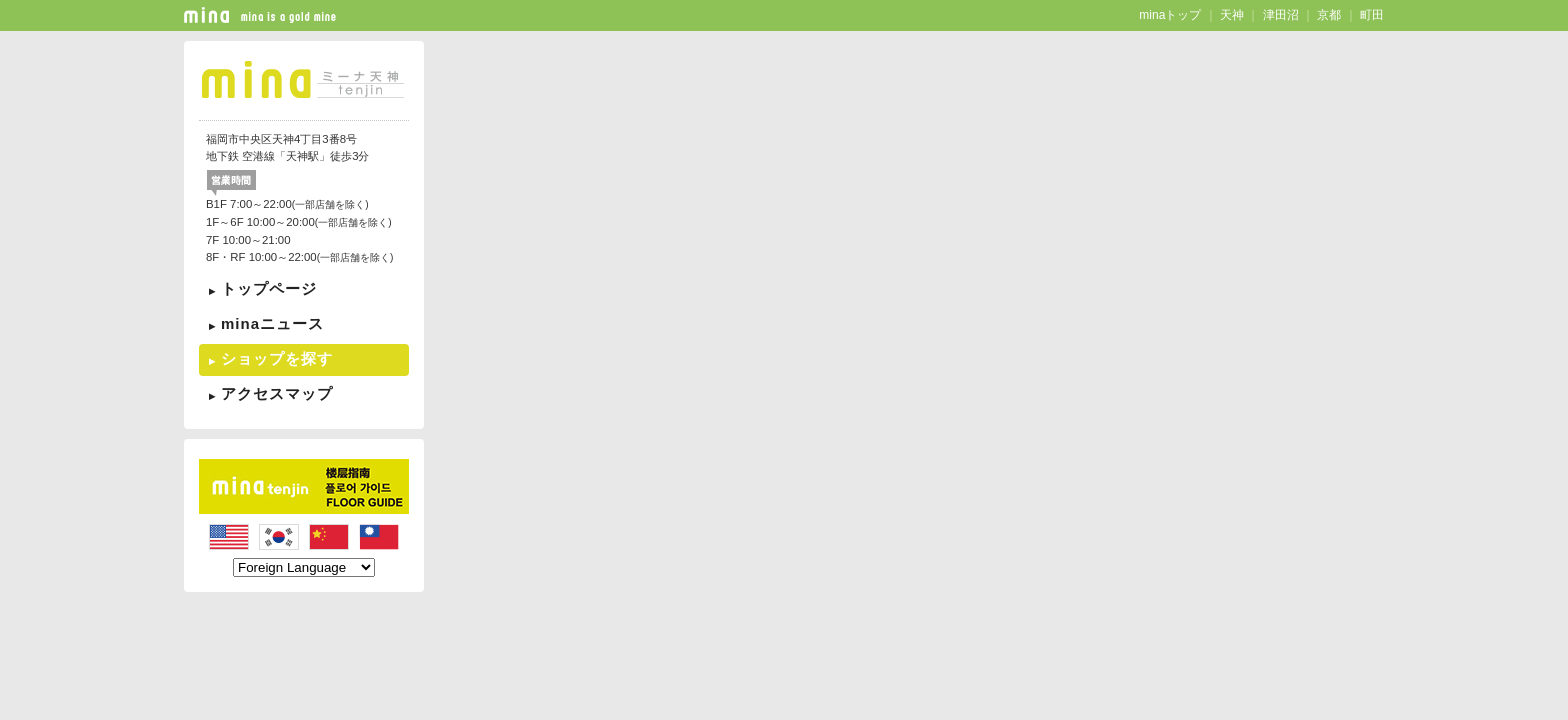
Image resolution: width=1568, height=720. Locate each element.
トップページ (269, 288)
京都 (1329, 15)
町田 (1372, 15)
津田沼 (1281, 15)
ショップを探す (277, 358)
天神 (1232, 15)
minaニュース (272, 323)
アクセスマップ (277, 393)
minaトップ (1170, 15)
